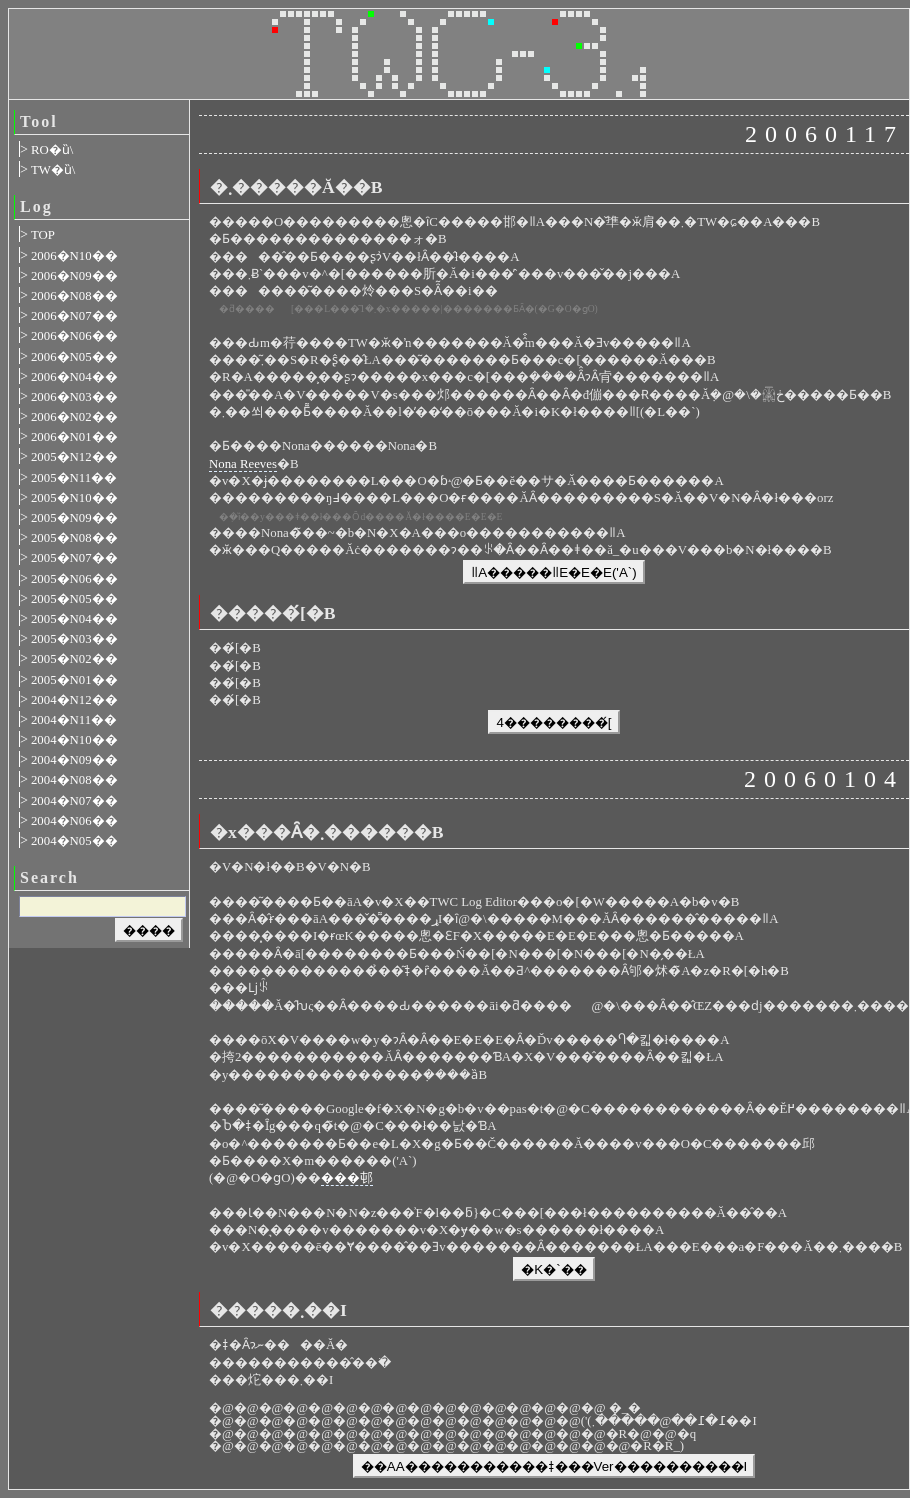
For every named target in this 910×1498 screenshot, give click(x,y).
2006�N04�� (74, 377)
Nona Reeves (243, 464)
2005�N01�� (74, 680)
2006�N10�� (74, 256)
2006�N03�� (74, 397)
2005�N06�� (74, 579)
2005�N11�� (74, 478)
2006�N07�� (74, 316)
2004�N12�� (74, 700)
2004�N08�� (74, 780)
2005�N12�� (74, 457)
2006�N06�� (74, 336)
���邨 (347, 1178)
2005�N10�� (74, 498)
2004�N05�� (74, 841)
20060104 (824, 779)
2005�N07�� (74, 558)
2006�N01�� (74, 437)
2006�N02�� (74, 417)
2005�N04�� (74, 619)
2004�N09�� (74, 760)
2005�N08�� (74, 538)
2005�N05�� (74, 599)
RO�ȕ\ (52, 150)
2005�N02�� (74, 659)
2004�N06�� (74, 821)
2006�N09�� (74, 276)
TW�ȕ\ (53, 170)
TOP (43, 235)
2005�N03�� (74, 639)
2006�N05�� (74, 357)
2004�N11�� (74, 720)
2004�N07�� (74, 801)
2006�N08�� (74, 296)
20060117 (824, 134)
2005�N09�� (74, 518)
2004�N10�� (74, 740)
